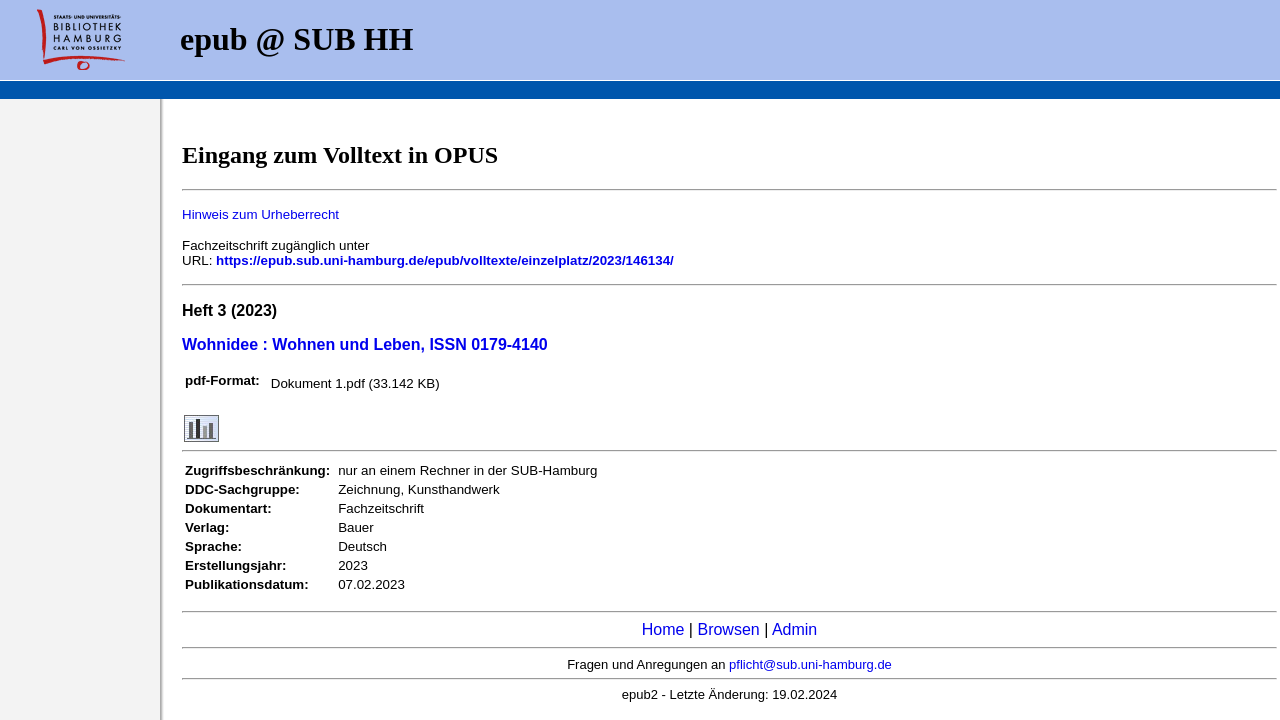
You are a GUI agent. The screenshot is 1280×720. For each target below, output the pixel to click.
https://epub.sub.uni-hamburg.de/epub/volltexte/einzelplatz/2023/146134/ (445, 260)
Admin (794, 629)
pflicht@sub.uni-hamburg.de (810, 664)
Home (663, 629)
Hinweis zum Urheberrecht (260, 214)
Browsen (728, 629)
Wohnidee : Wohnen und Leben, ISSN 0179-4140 (365, 344)
